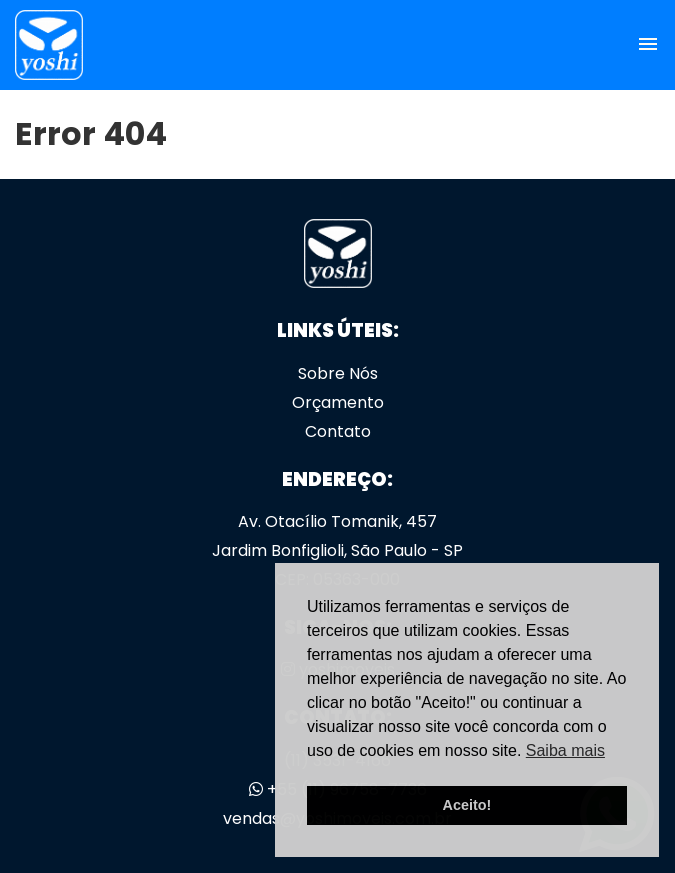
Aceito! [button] (467, 805)
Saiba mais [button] (565, 750)
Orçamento (338, 402)
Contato (338, 431)
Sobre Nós (338, 373)
